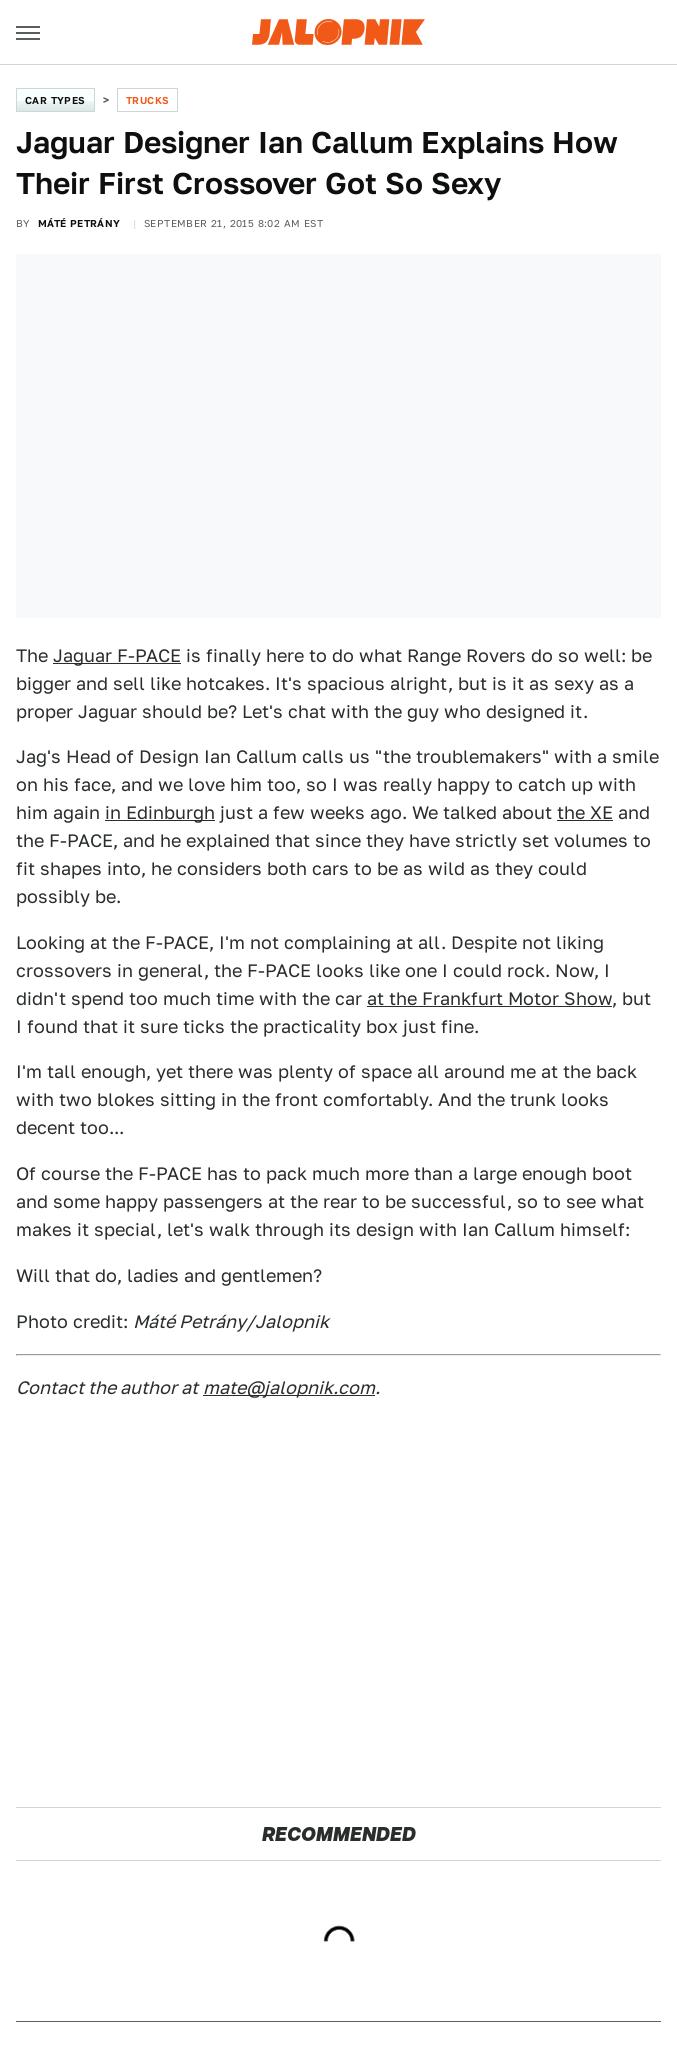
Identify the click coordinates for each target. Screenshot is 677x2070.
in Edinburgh (160, 812)
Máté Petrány (79, 223)
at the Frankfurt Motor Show (489, 998)
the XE (585, 812)
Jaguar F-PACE (117, 655)
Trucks (147, 100)
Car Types (55, 100)
